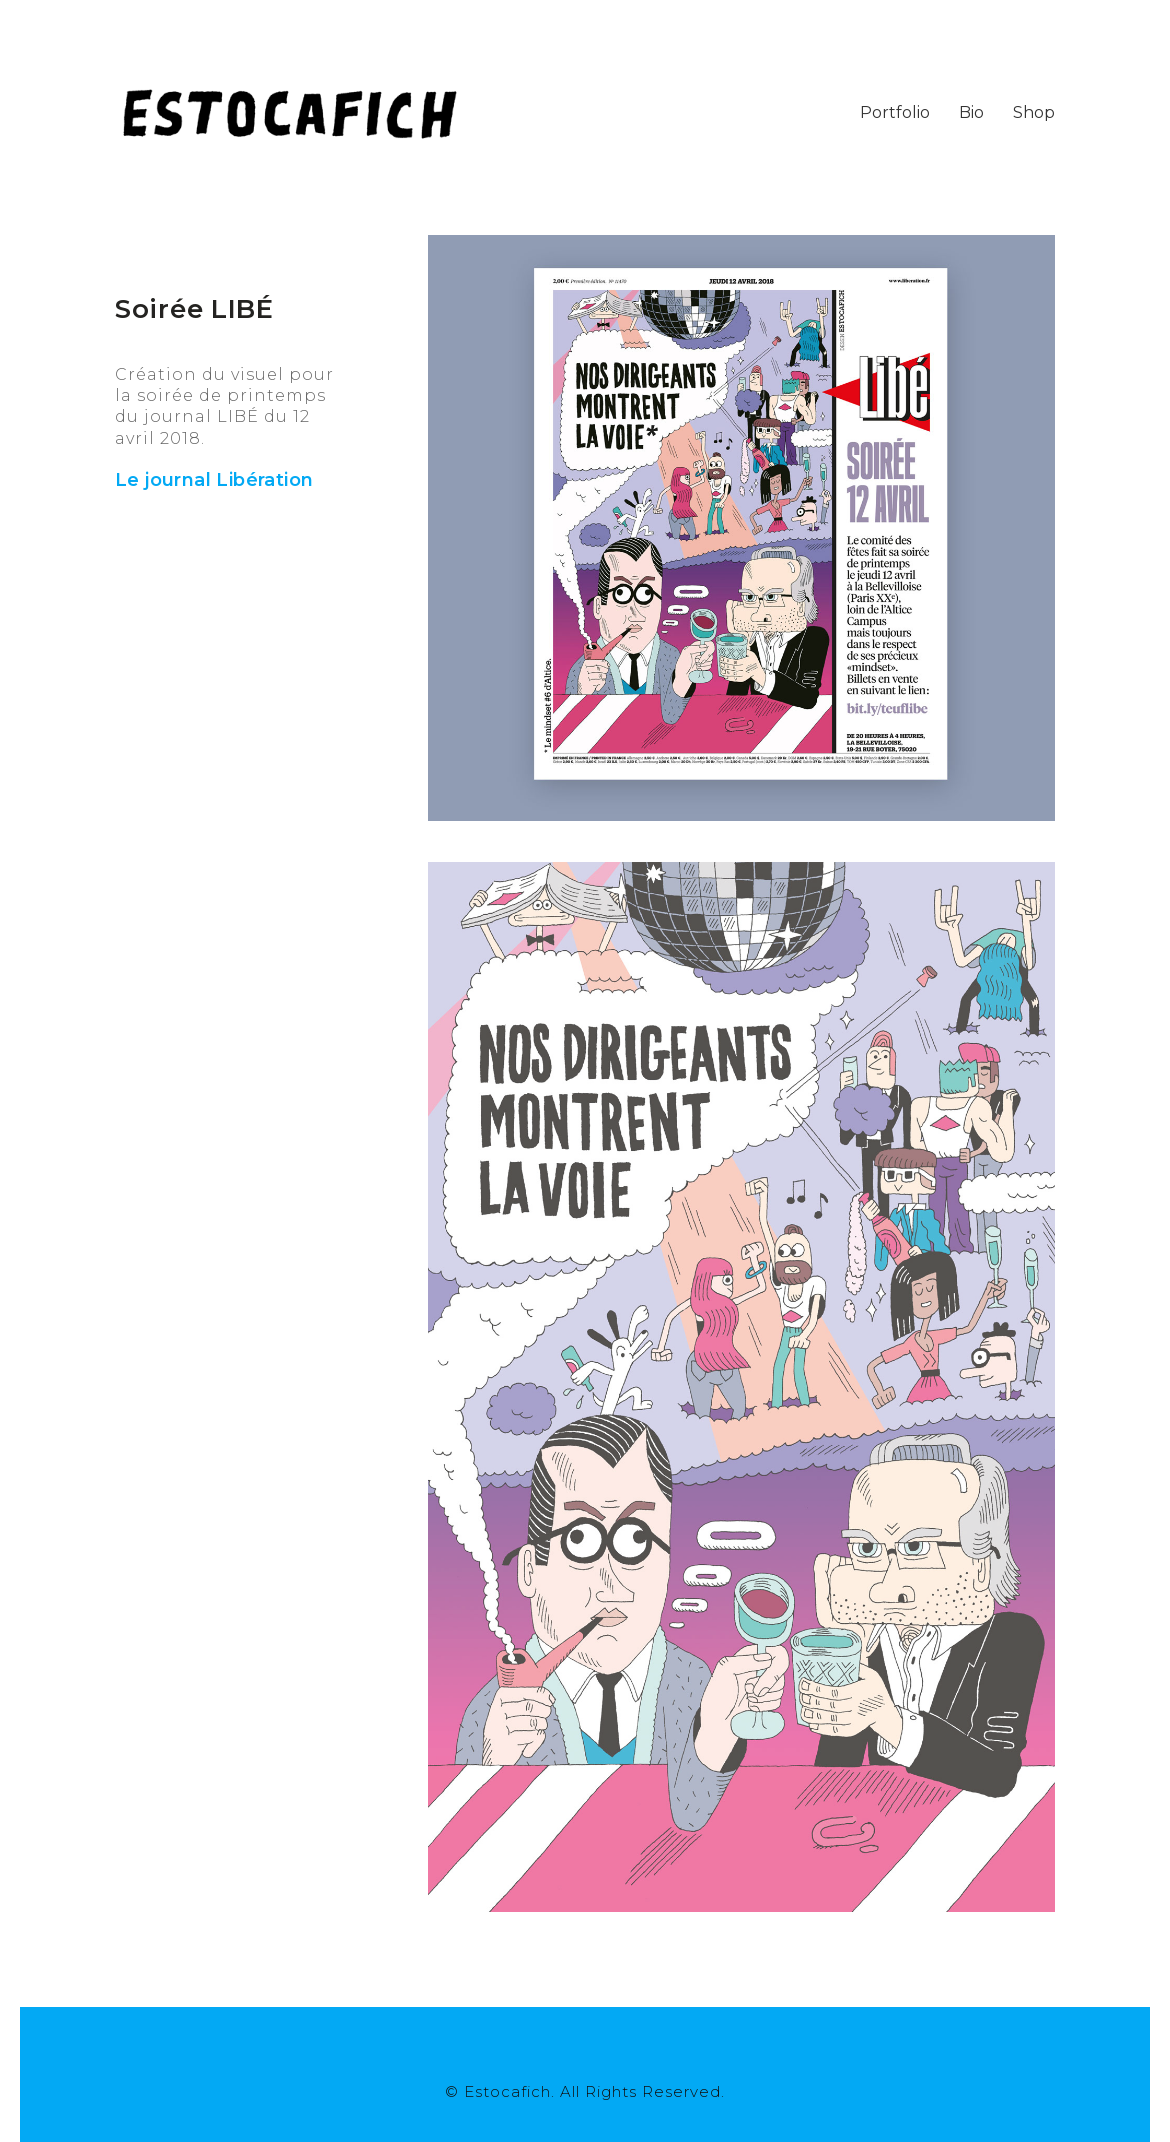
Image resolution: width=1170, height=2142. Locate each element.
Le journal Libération (214, 480)
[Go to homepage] (290, 112)
